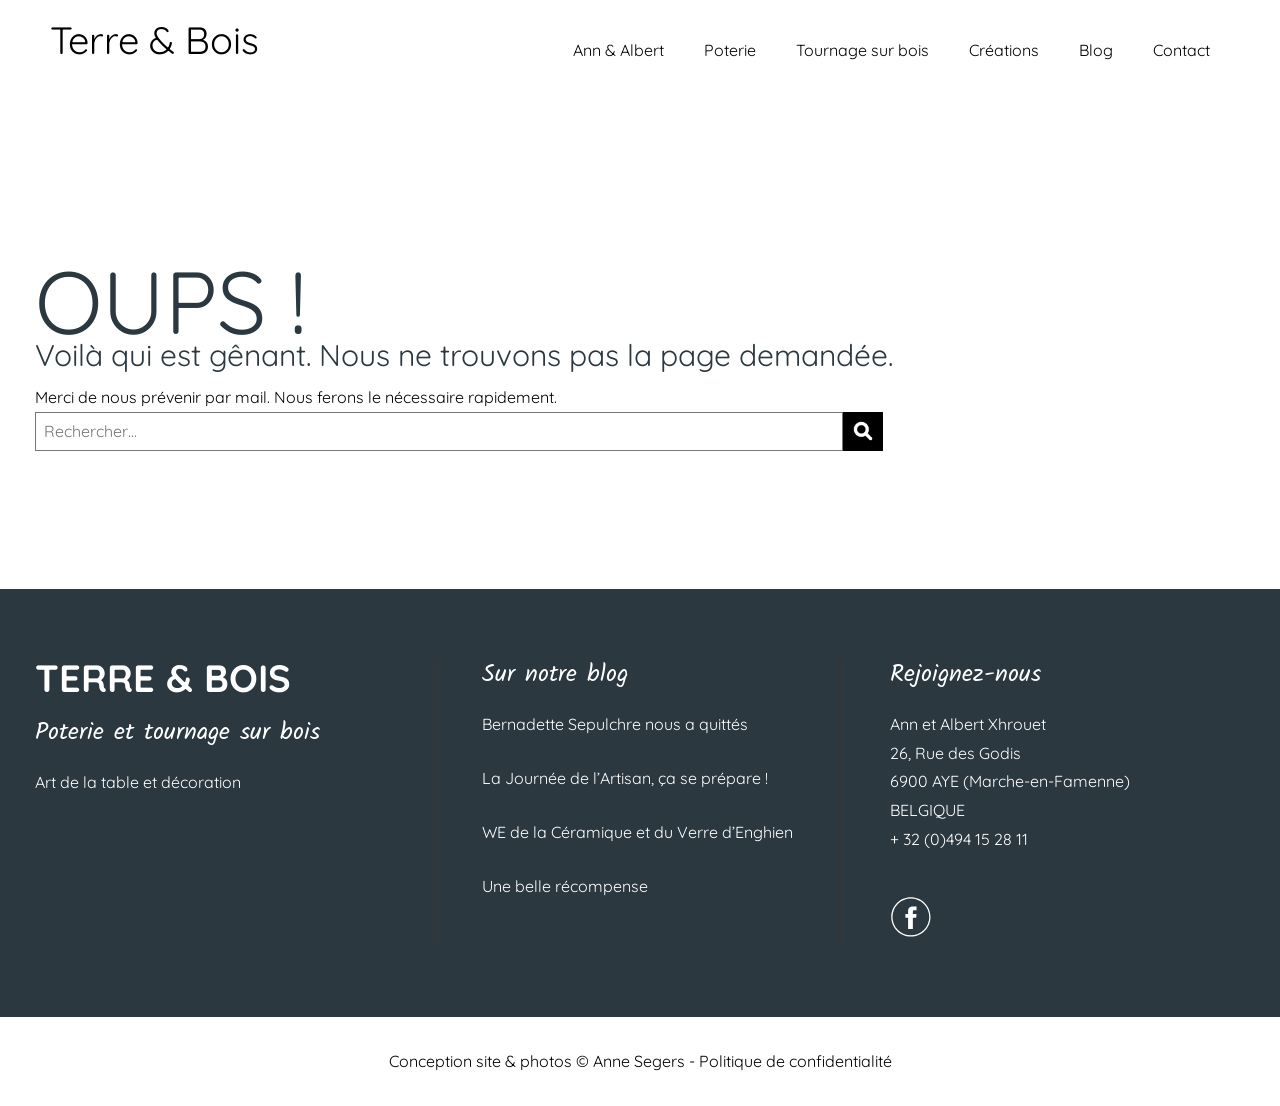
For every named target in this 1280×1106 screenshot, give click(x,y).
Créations (1004, 50)
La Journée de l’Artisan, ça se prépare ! (625, 778)
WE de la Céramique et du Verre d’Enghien (637, 832)
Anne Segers (639, 1061)
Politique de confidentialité (795, 1061)
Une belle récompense (565, 886)
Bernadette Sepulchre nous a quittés (615, 724)
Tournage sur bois (862, 50)
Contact (1181, 50)
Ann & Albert (618, 50)
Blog (1096, 50)
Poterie (730, 50)
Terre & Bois (154, 40)
